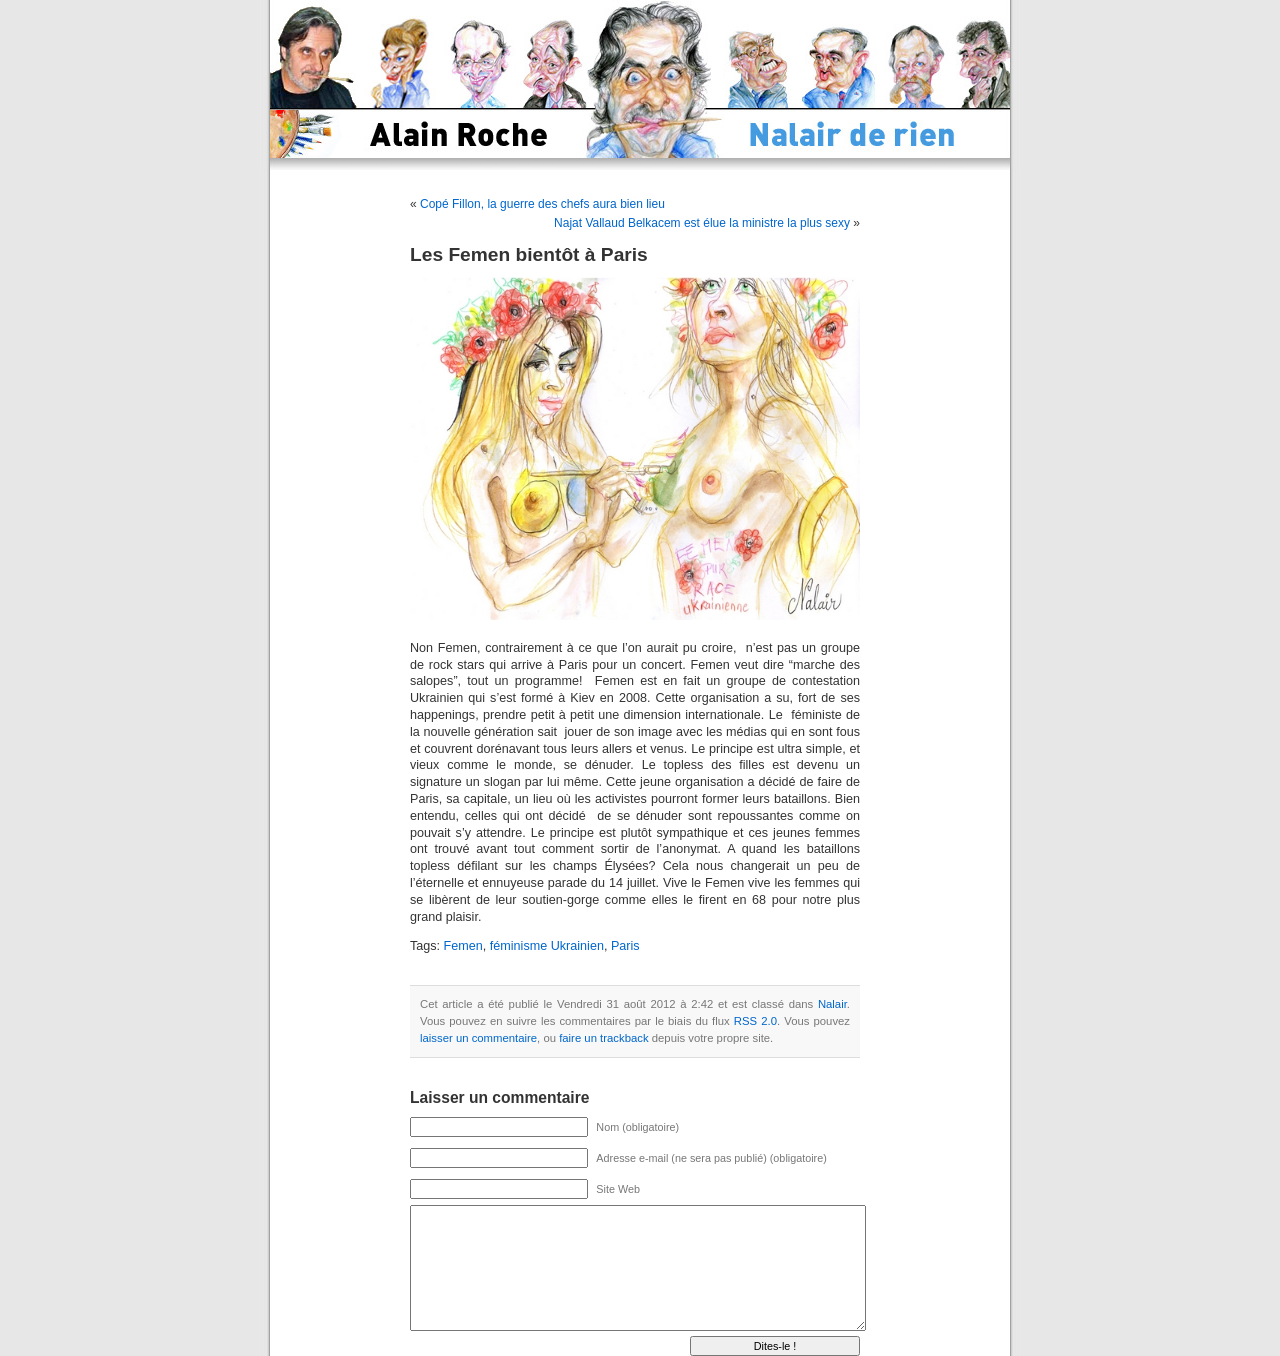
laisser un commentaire (478, 1038)
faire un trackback (603, 1038)
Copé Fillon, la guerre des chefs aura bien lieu (542, 204)
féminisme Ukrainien (547, 946)
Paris (625, 946)
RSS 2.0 (755, 1021)
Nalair (832, 1004)
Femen (463, 946)
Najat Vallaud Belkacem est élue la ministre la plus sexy (702, 223)
